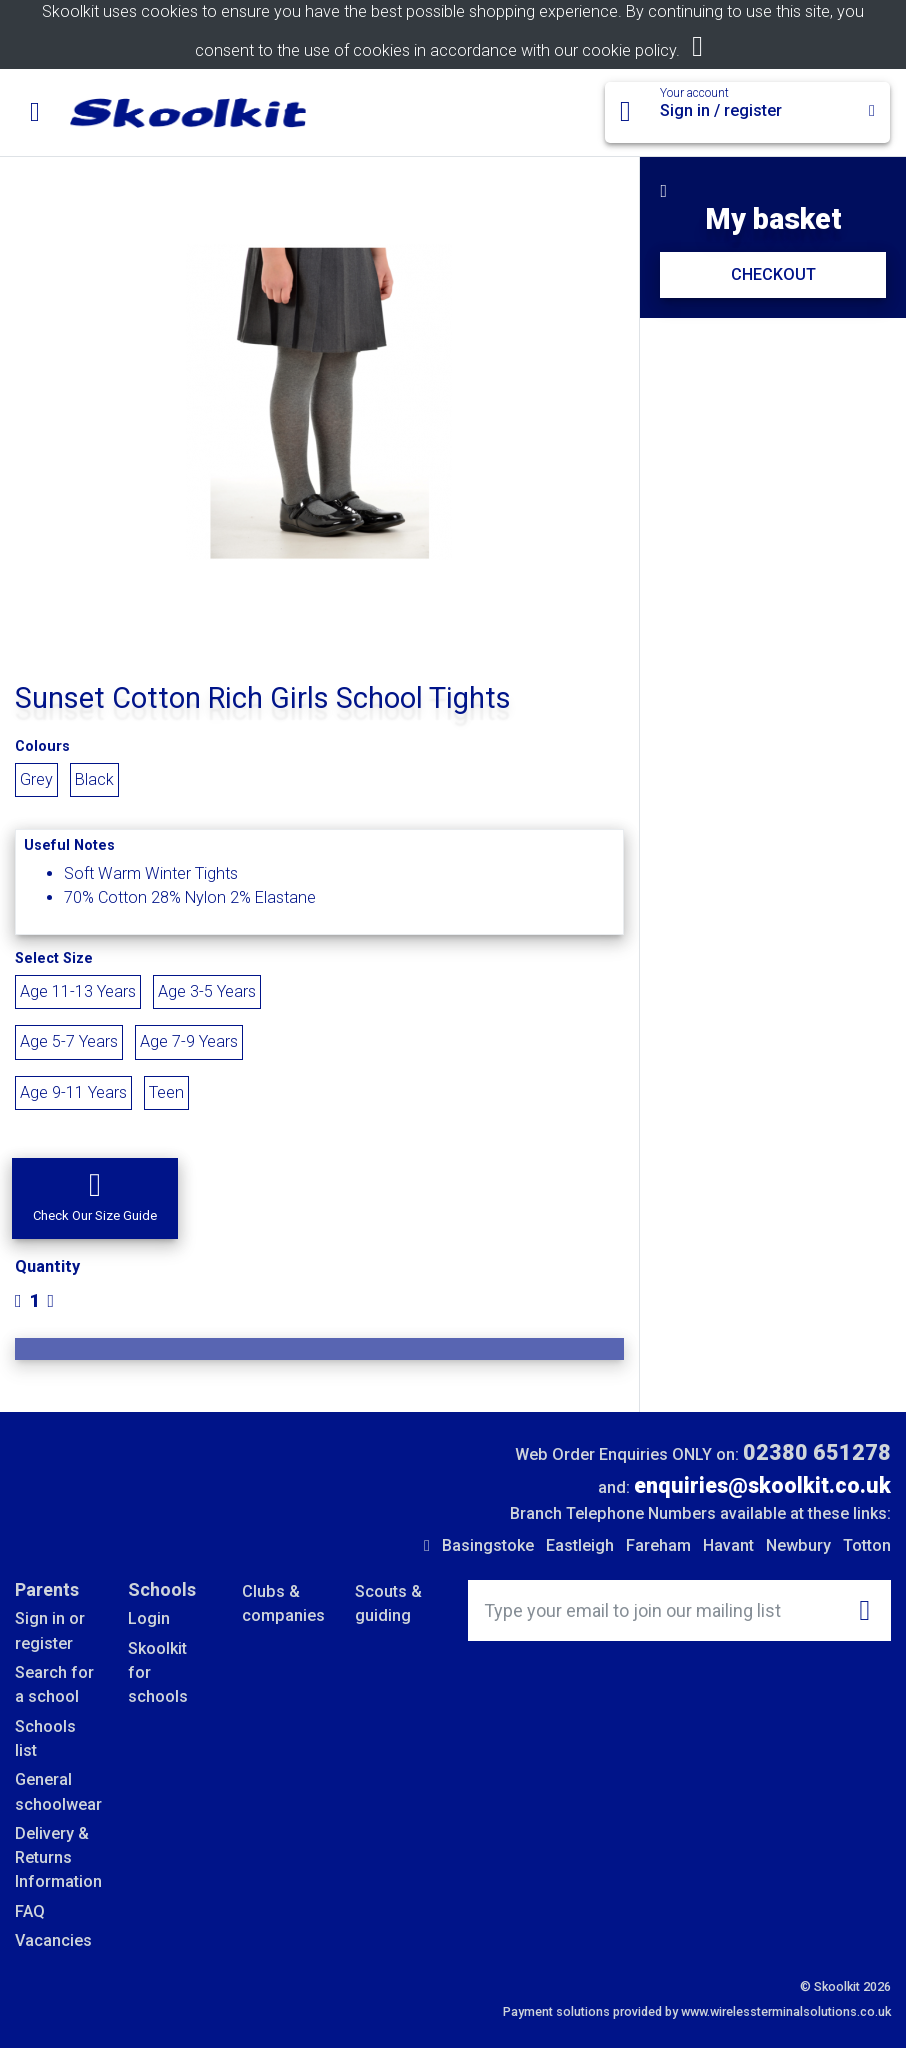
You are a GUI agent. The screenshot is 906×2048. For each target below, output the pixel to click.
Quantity (47, 1266)
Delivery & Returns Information (56, 1858)
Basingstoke (488, 1545)
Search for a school (54, 1684)
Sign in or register (50, 1630)
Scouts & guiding (388, 1603)
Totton (867, 1545)
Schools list (45, 1738)
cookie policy (629, 50)
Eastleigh (580, 1545)
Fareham (658, 1545)
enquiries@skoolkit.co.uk (762, 1485)
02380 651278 (817, 1452)
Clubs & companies (283, 1603)
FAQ (30, 1911)
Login (149, 1618)
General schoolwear (56, 1791)
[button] (95, 1198)
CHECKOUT (773, 274)
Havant (728, 1545)
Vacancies (53, 1940)
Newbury (798, 1545)
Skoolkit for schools (158, 1673)
